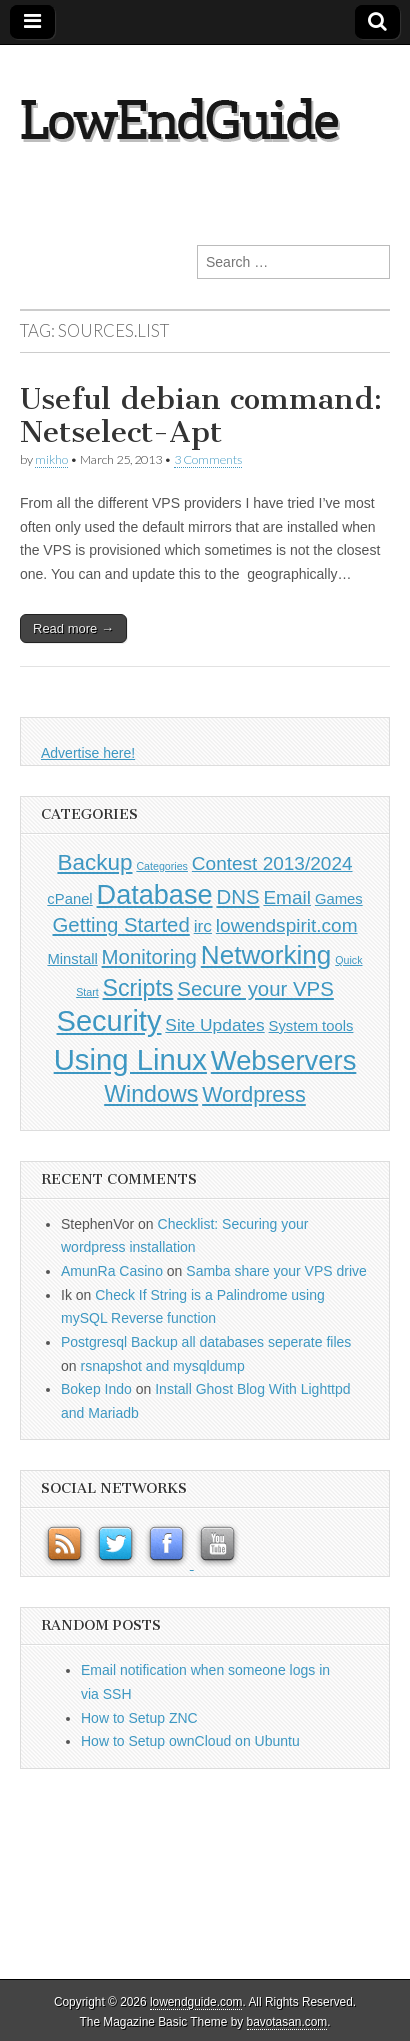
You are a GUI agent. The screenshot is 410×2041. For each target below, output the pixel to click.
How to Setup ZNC (139, 1718)
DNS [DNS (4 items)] (237, 897)
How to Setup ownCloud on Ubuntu (190, 1741)
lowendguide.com (196, 2002)
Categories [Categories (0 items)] (162, 866)
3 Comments (208, 459)
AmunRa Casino (112, 1271)
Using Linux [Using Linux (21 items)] (130, 1059)
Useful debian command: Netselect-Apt (201, 416)
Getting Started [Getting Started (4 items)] (121, 925)
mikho (51, 459)
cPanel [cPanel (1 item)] (69, 899)
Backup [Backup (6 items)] (94, 862)
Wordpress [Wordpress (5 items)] (254, 1095)
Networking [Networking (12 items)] (266, 955)
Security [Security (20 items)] (109, 1021)
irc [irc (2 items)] (203, 926)
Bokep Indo (96, 1389)
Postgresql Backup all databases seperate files (206, 1342)
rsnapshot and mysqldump (162, 1366)
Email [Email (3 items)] (287, 897)
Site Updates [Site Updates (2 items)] (214, 1025)
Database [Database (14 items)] (155, 894)
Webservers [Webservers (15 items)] (284, 1060)
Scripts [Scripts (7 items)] (138, 988)
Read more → (73, 628)
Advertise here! (88, 753)
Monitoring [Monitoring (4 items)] (149, 957)
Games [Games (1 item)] (339, 899)
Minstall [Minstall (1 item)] (72, 959)
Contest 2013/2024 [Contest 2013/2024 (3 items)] (272, 863)
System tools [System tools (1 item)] (311, 1026)
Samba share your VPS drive (276, 1271)
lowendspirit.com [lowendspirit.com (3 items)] (287, 925)
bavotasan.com (287, 2022)
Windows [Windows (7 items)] (151, 1094)
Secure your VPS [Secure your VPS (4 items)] (255, 989)
